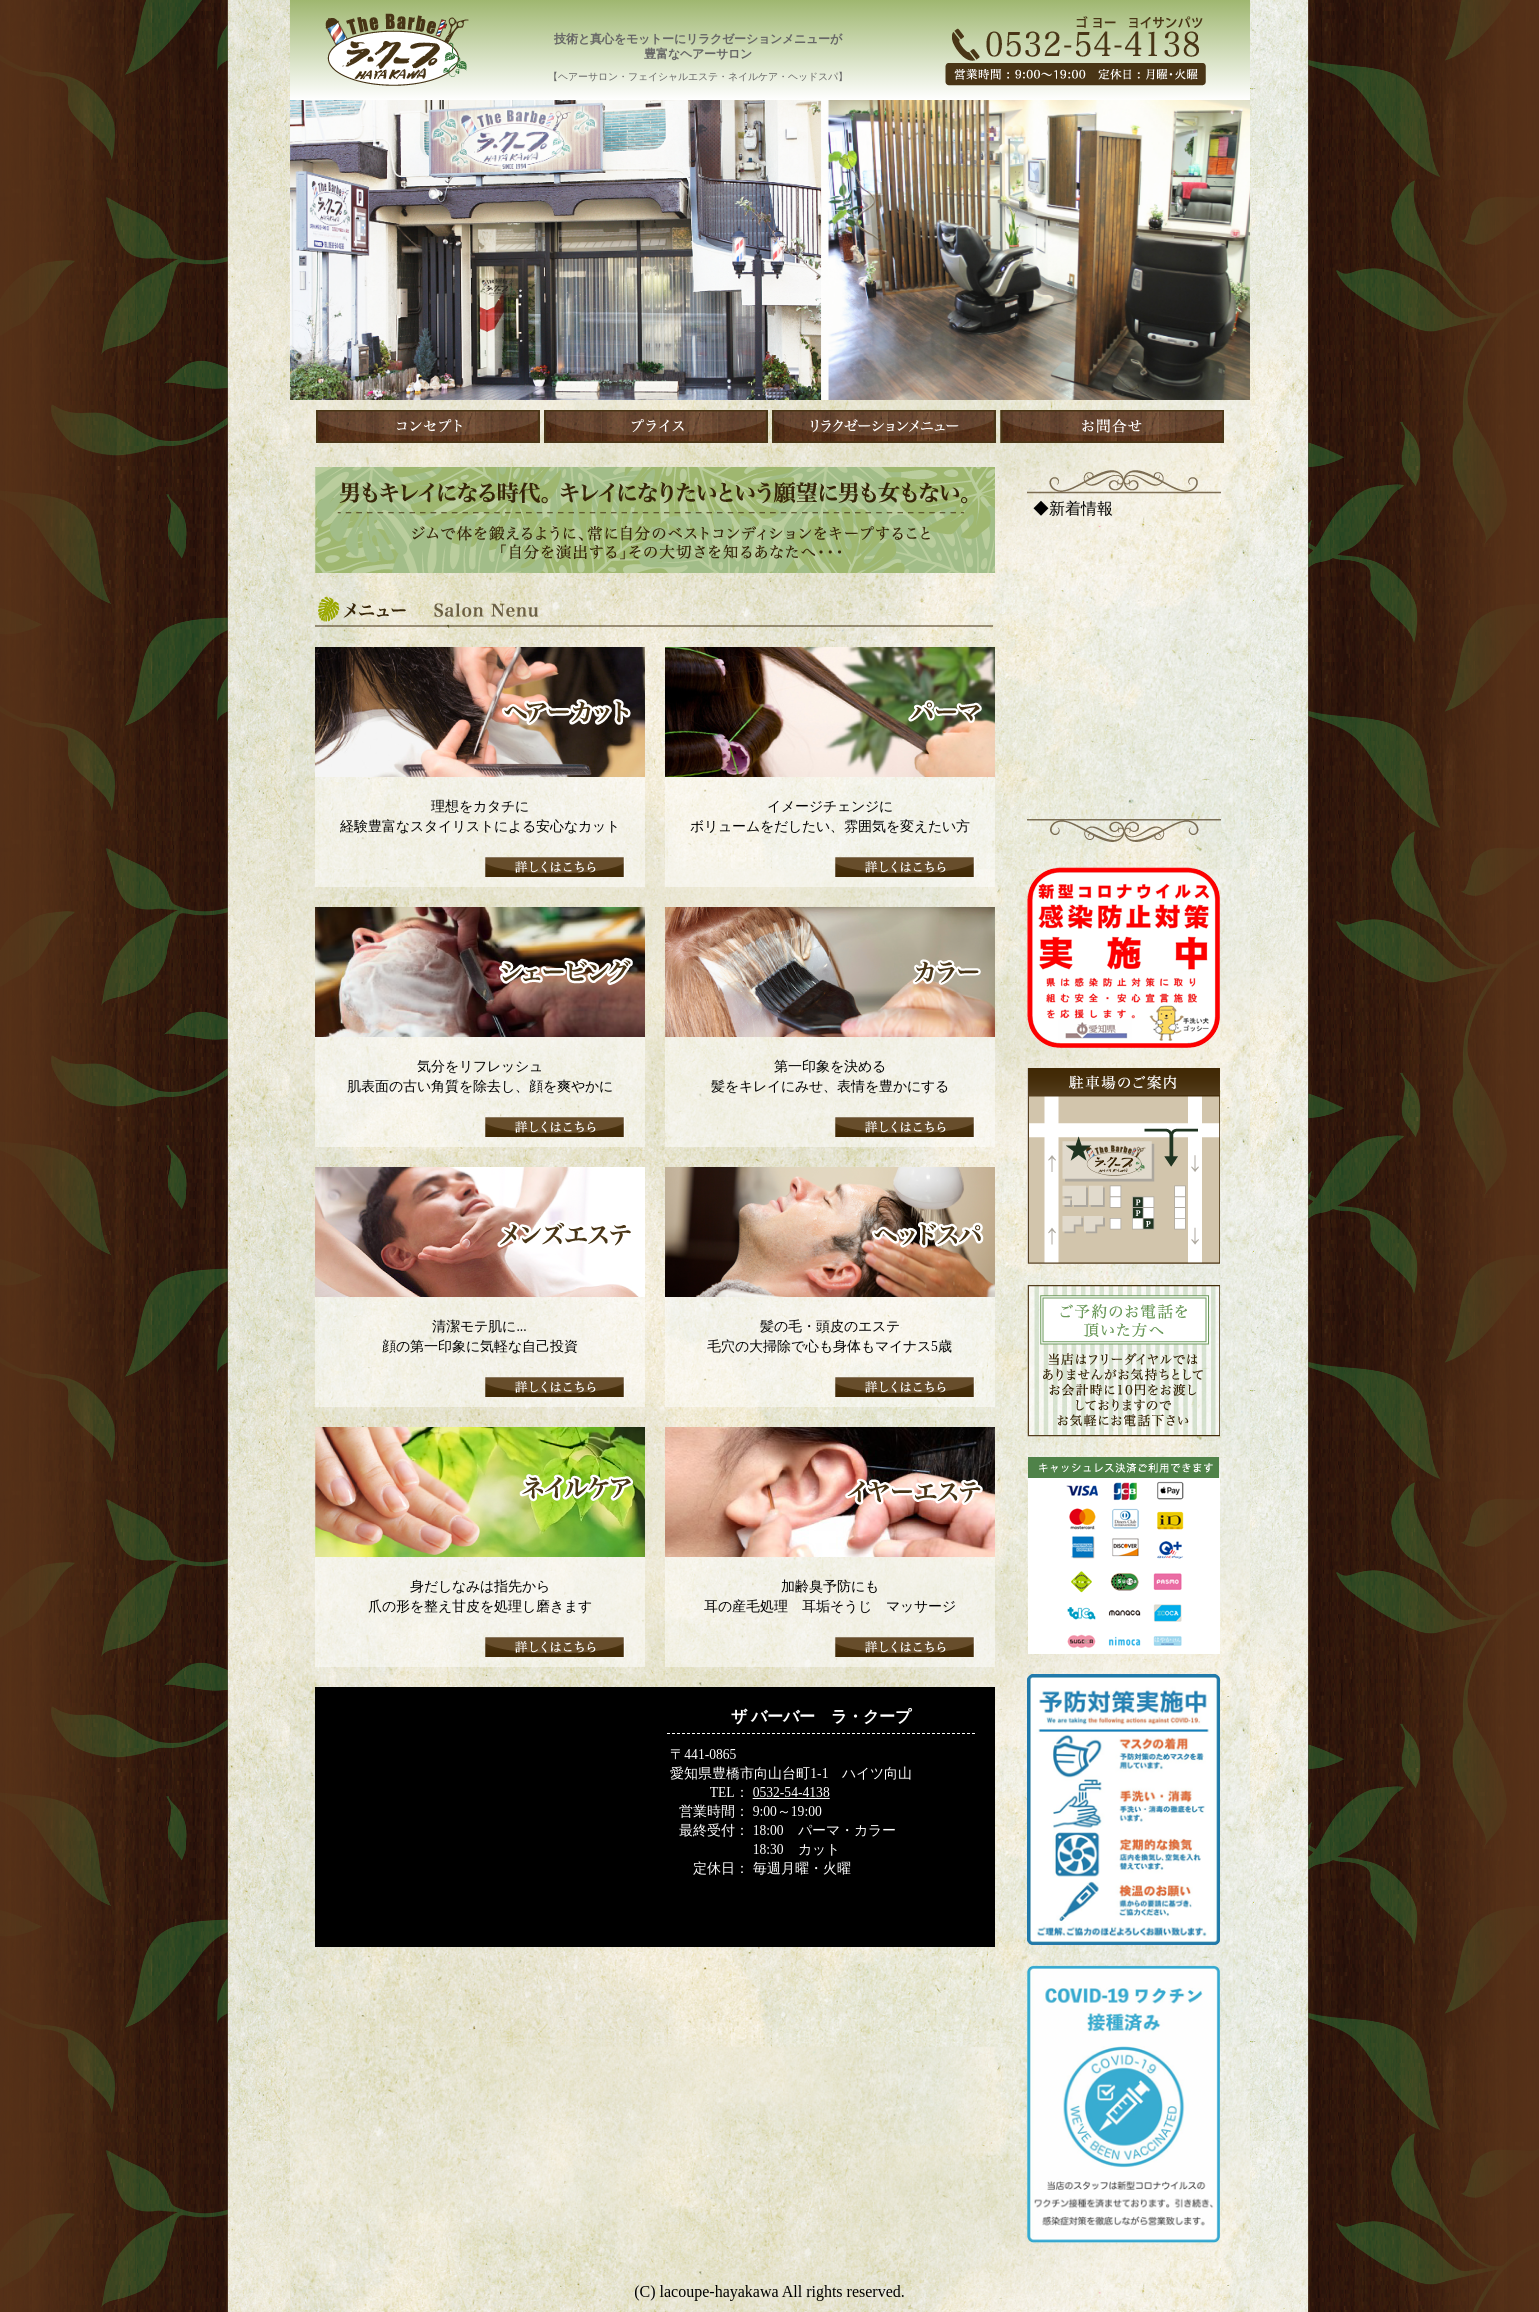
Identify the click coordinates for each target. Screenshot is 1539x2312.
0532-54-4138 (791, 1792)
